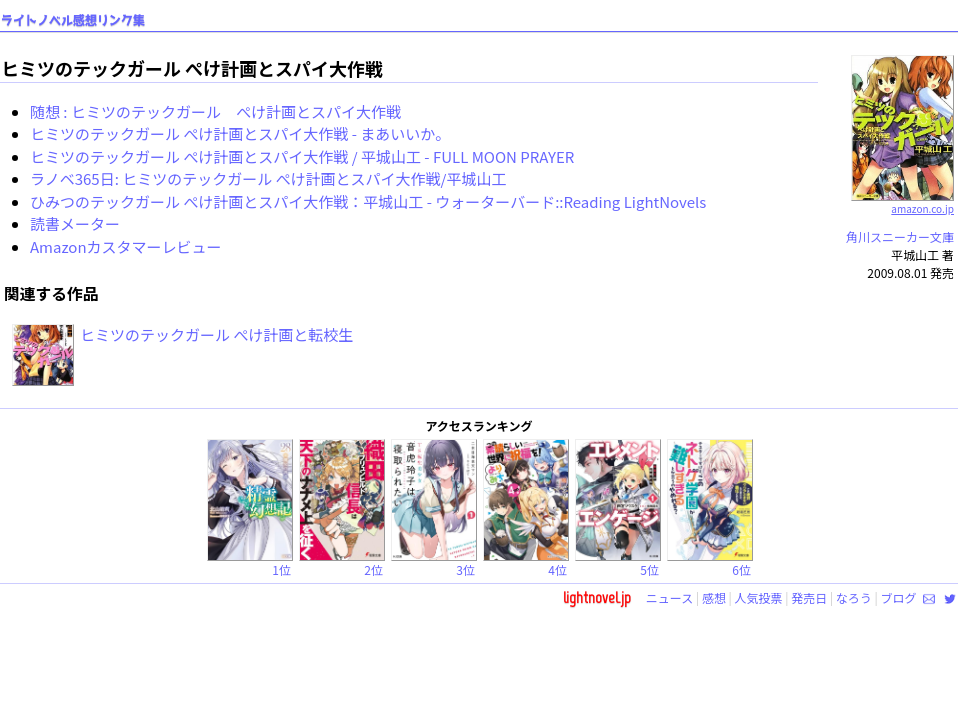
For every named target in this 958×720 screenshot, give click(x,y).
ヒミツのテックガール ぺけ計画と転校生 (216, 334)
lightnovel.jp (597, 597)
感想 (714, 597)
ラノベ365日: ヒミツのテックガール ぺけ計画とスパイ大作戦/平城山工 (268, 178)
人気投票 (759, 597)
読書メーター (75, 223)
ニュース (669, 597)
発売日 (809, 597)
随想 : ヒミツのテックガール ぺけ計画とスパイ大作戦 (215, 111)
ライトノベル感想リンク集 (73, 20)
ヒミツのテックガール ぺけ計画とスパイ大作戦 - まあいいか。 (240, 133)
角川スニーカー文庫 (900, 236)
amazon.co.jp (902, 201)
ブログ (898, 597)
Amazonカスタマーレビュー (126, 246)
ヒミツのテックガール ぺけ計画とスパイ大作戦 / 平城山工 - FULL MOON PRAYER (302, 156)
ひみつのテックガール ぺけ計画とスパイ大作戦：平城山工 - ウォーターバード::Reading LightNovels (368, 201)
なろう (854, 597)
